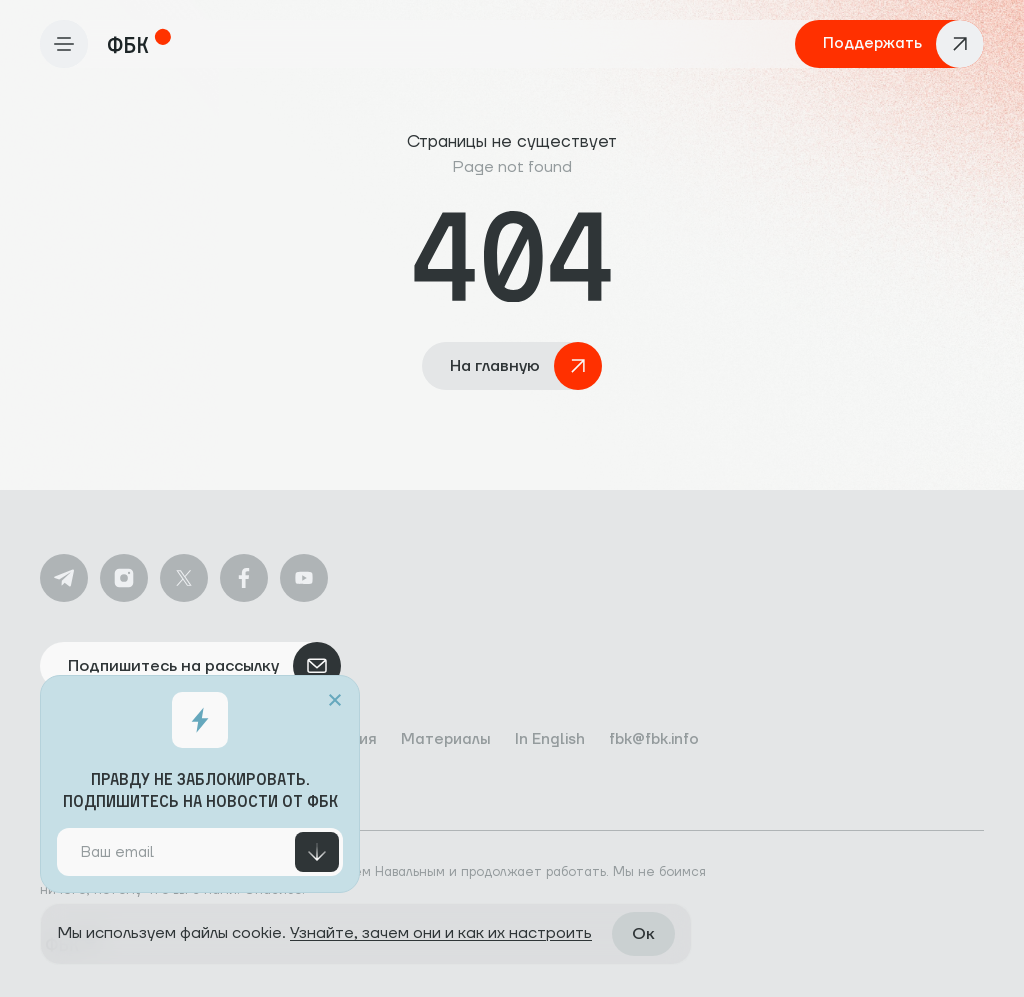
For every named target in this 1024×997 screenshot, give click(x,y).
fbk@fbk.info (654, 739)
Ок (643, 934)
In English (550, 739)
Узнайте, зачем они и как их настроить (441, 933)
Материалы (446, 739)
